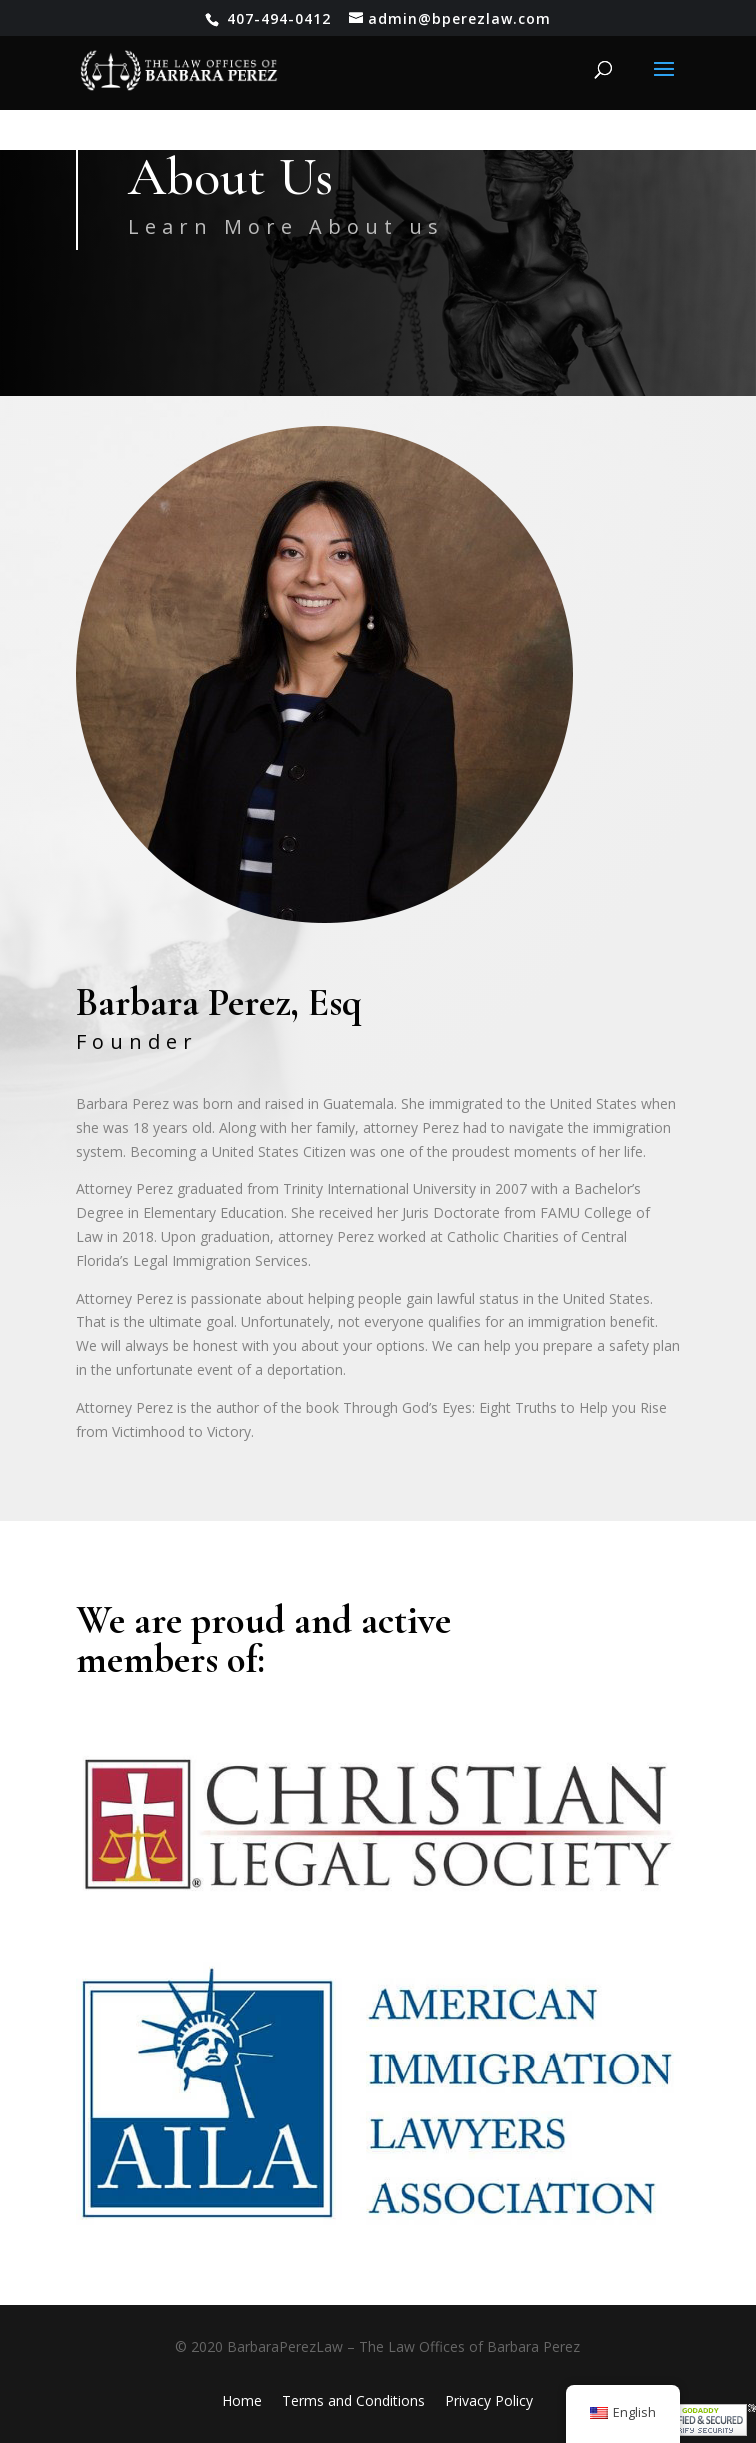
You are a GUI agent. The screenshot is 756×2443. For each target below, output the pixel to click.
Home (242, 2400)
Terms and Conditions (353, 2400)
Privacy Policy (489, 2400)
